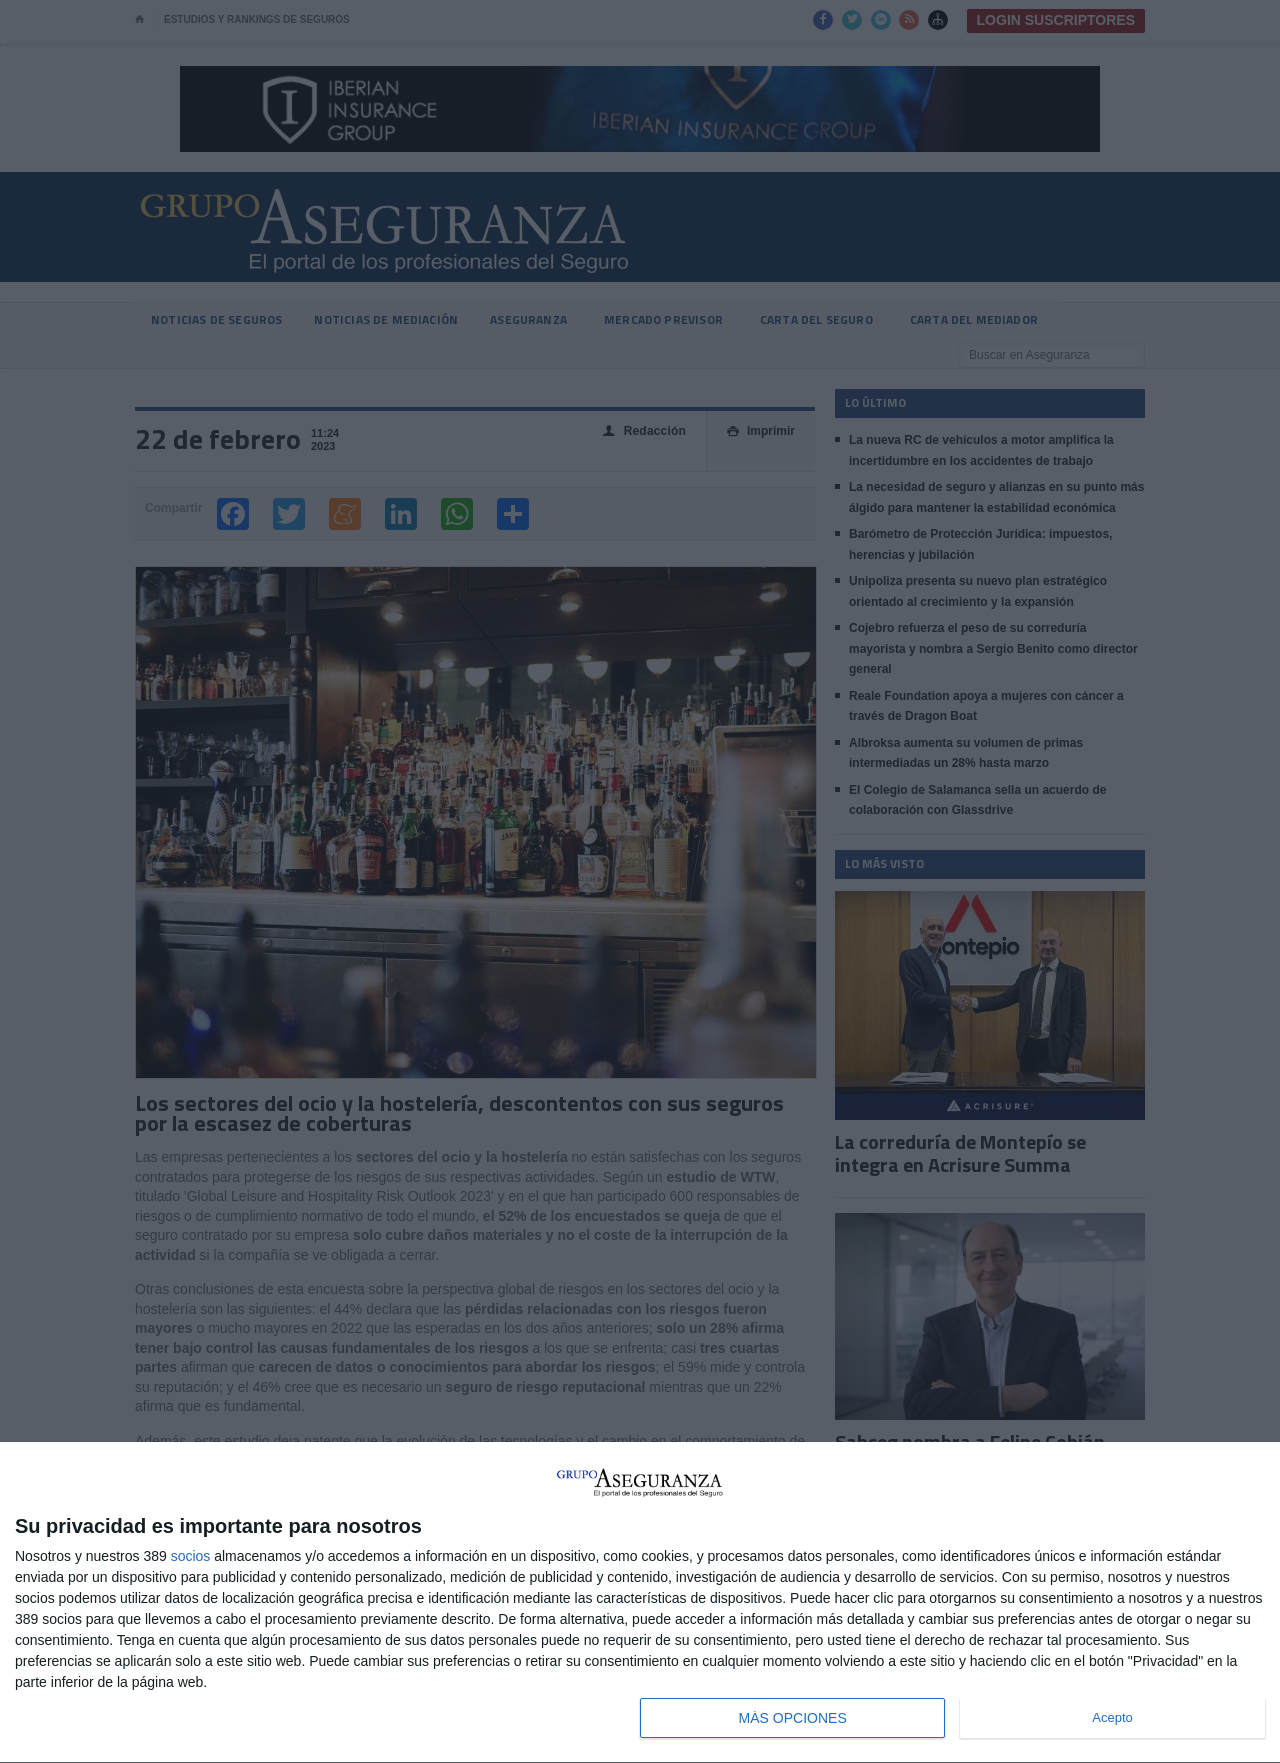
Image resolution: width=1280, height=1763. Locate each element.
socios (191, 1556)
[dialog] (640, 1603)
